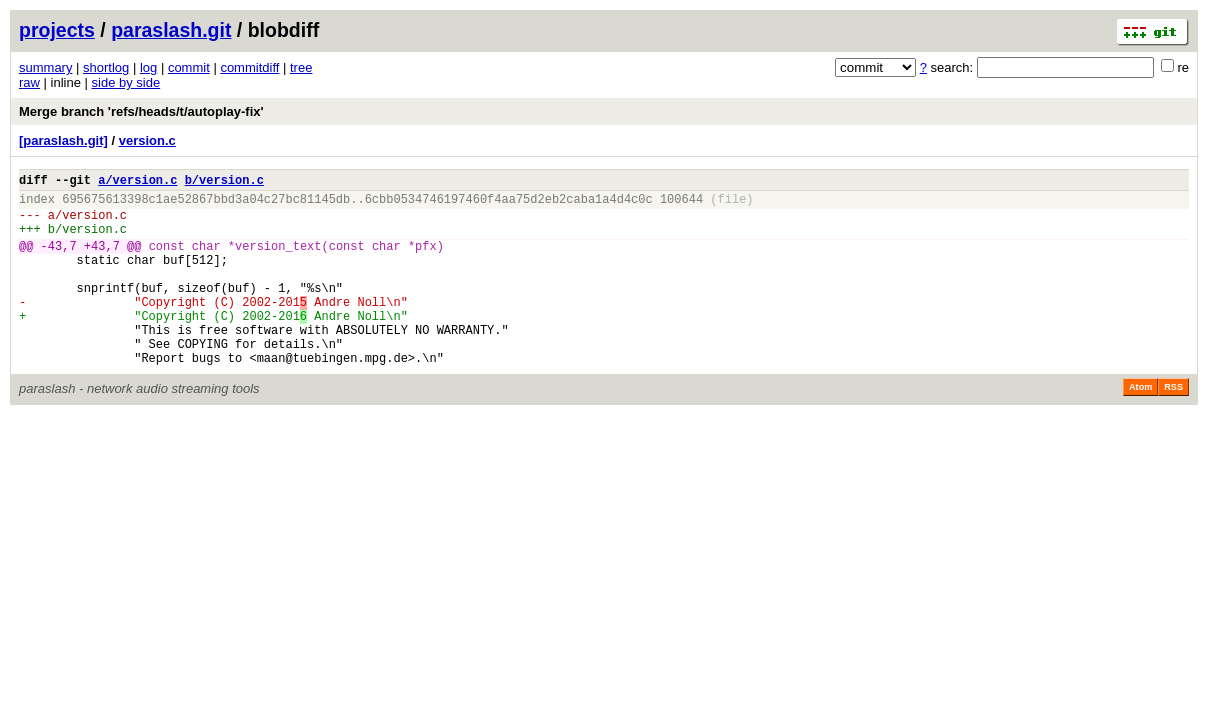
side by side (126, 82)
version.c (147, 140)
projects (57, 30)
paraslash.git (171, 30)
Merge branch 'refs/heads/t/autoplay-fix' (141, 111)
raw (29, 82)
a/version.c (137, 182)
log (148, 67)
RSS (1173, 426)
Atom (1140, 426)
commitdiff (249, 67)
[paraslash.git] (63, 140)
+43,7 (102, 260)
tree (301, 67)
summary (45, 67)
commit (189, 67)
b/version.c (224, 182)
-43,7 (59, 260)
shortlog (106, 67)
